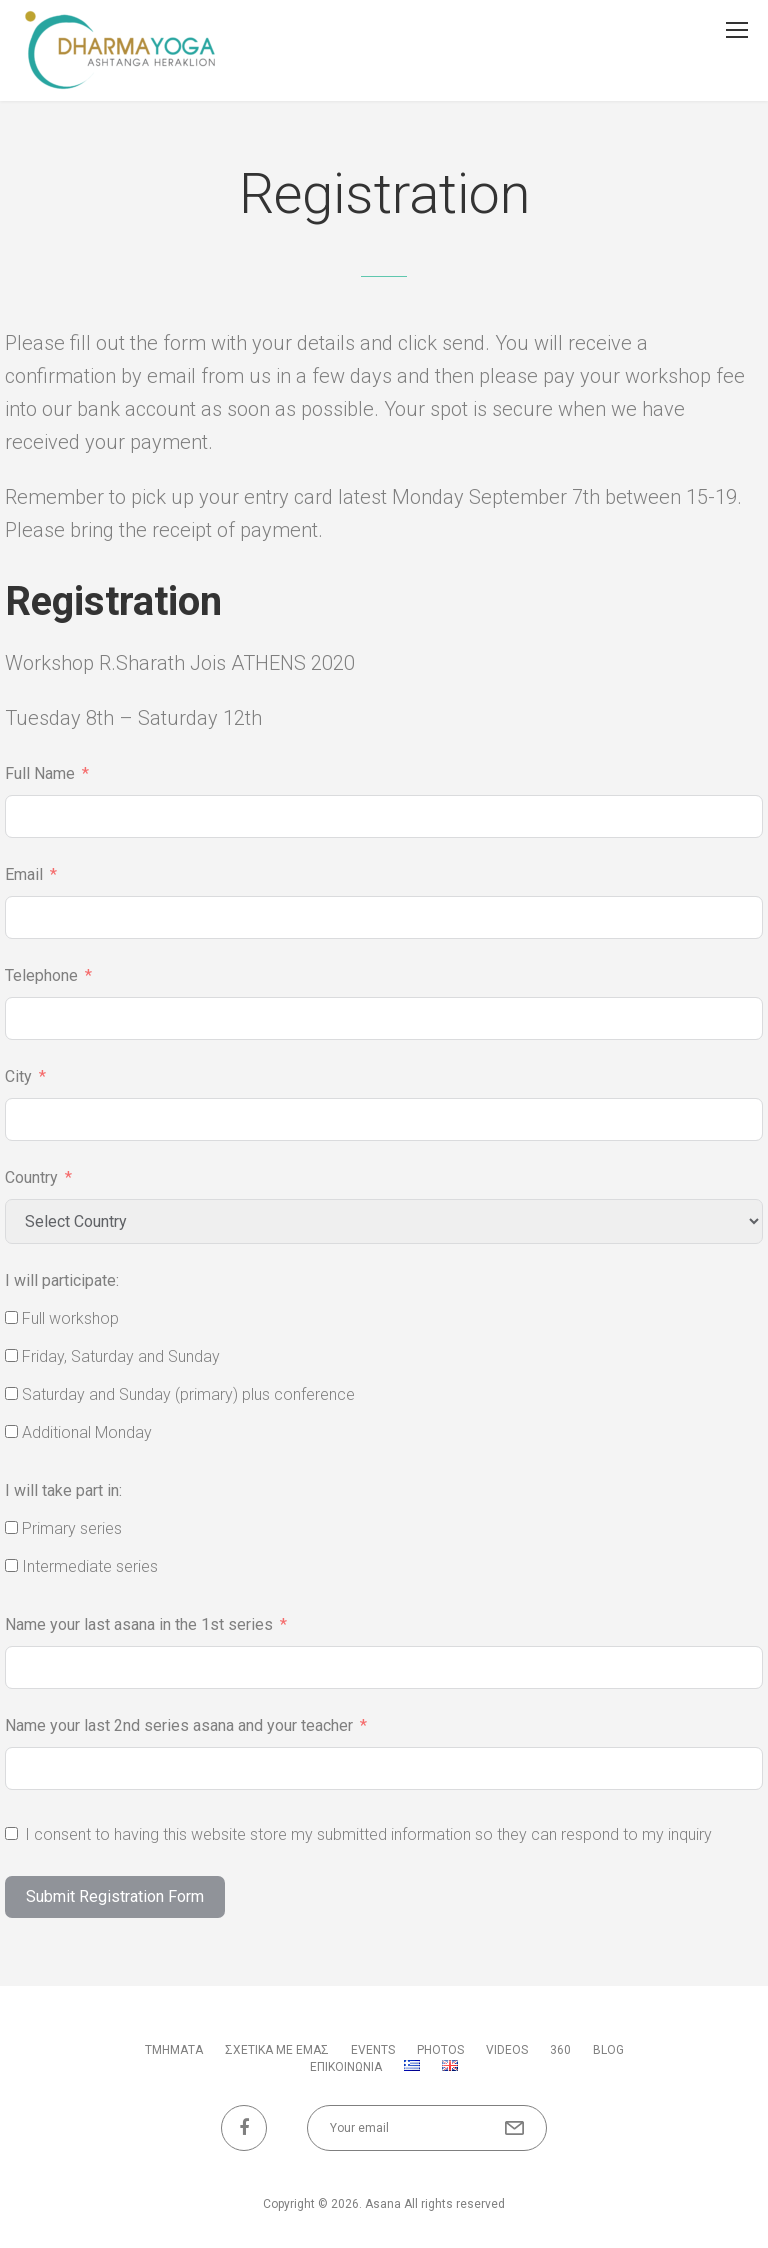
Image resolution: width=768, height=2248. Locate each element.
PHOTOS (440, 2050)
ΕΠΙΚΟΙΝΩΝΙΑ (346, 2067)
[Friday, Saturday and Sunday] (11, 1355)
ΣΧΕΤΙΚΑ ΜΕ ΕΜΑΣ (277, 2050)
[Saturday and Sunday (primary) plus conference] (11, 1393)
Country (31, 1177)
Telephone (41, 975)
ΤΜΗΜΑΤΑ (174, 2050)
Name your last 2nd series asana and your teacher (179, 1725)
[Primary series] (11, 1527)
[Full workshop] (11, 1317)
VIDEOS (507, 2050)
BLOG (608, 2050)
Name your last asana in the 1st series (139, 1624)
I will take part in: (63, 1490)
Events (373, 2050)
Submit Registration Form (115, 1896)
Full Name (40, 773)
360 (560, 2050)
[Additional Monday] (11, 1431)
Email (24, 874)
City (18, 1076)
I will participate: (62, 1280)
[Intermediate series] (11, 1565)
